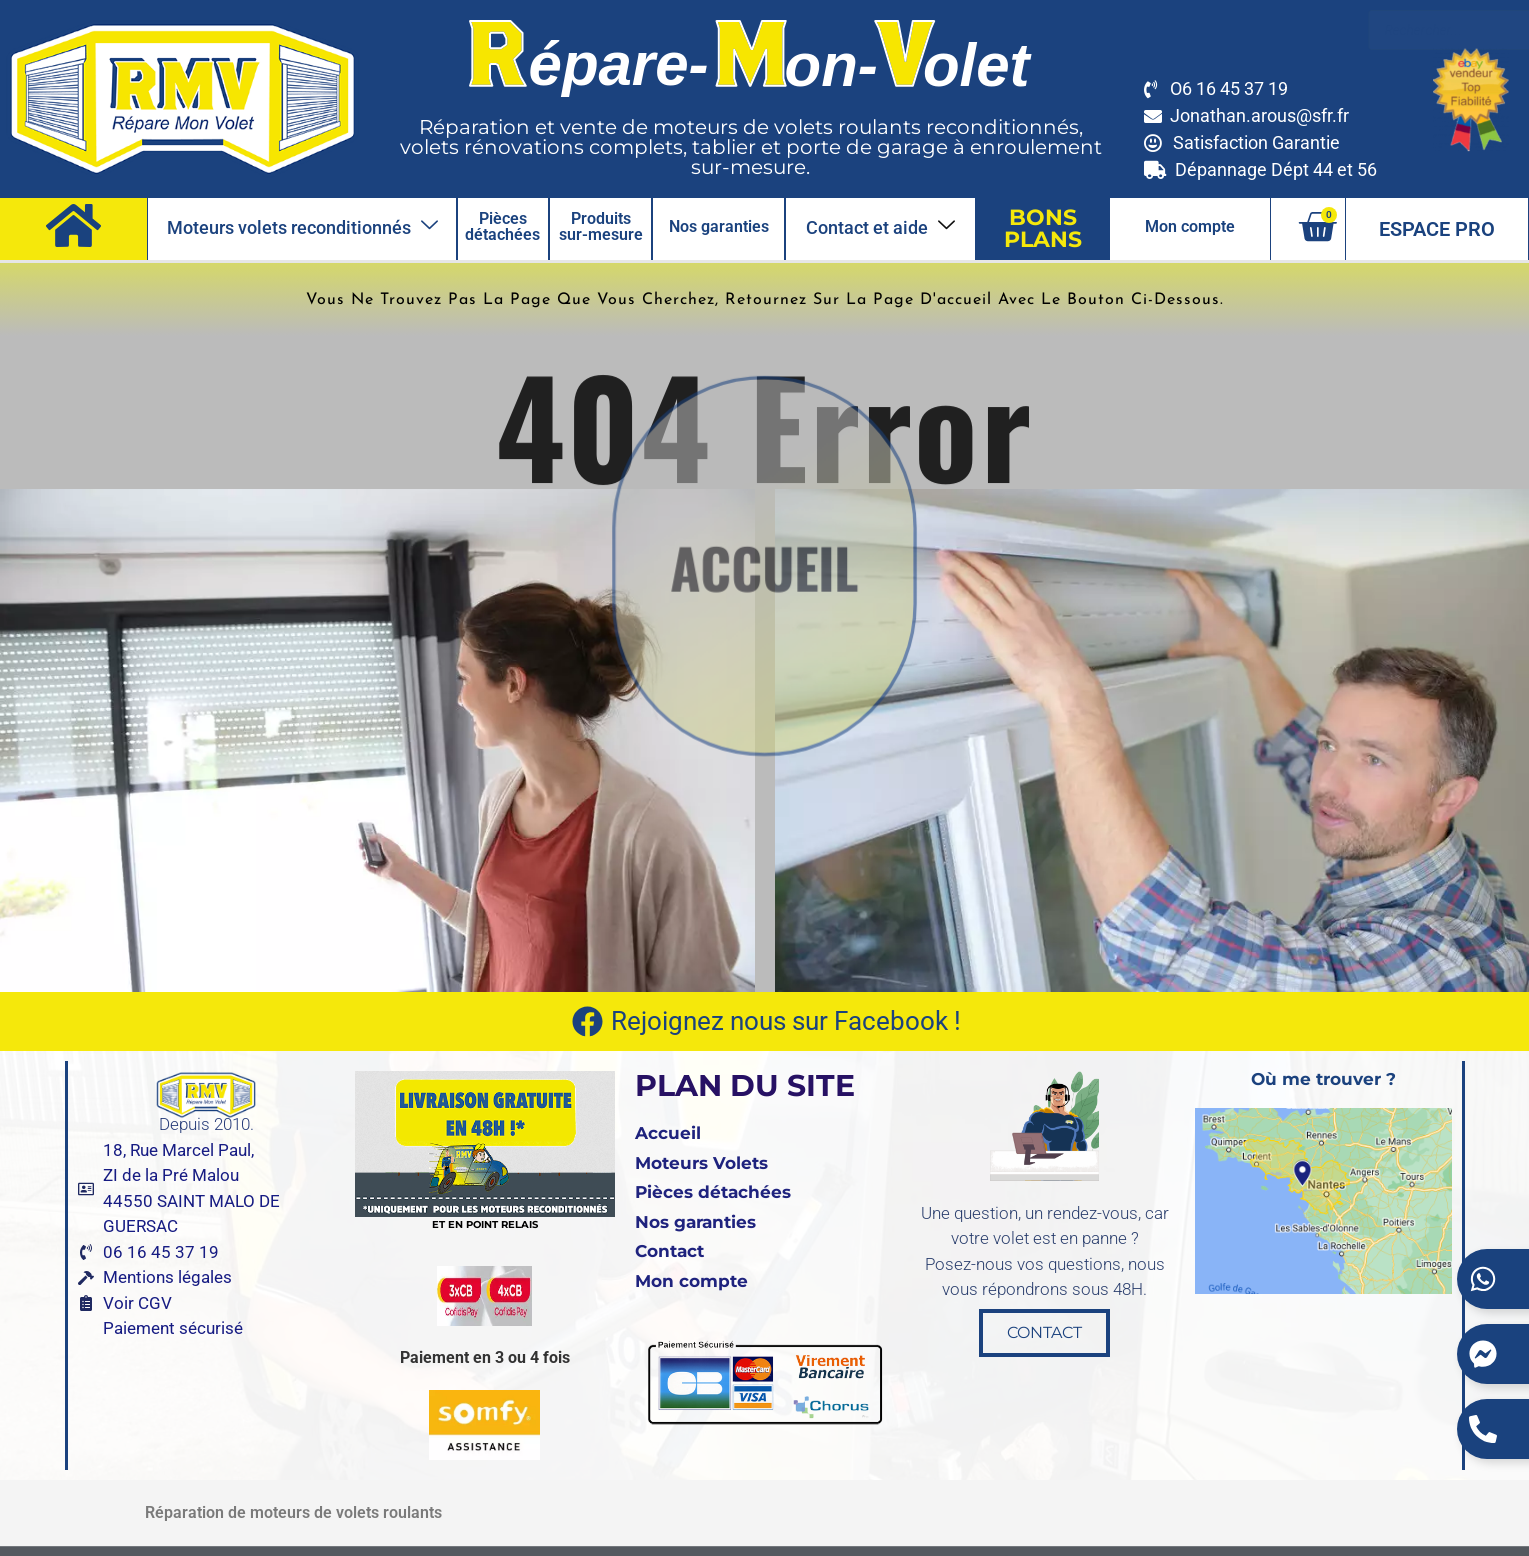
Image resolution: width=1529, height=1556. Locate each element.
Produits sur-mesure (601, 226)
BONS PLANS (1043, 228)
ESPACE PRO (1437, 229)
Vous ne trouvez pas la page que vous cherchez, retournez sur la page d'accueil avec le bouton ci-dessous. (765, 300)
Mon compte (1190, 226)
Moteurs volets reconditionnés (302, 227)
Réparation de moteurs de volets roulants (293, 1512)
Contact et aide (880, 227)
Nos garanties (719, 226)
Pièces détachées (502, 226)
